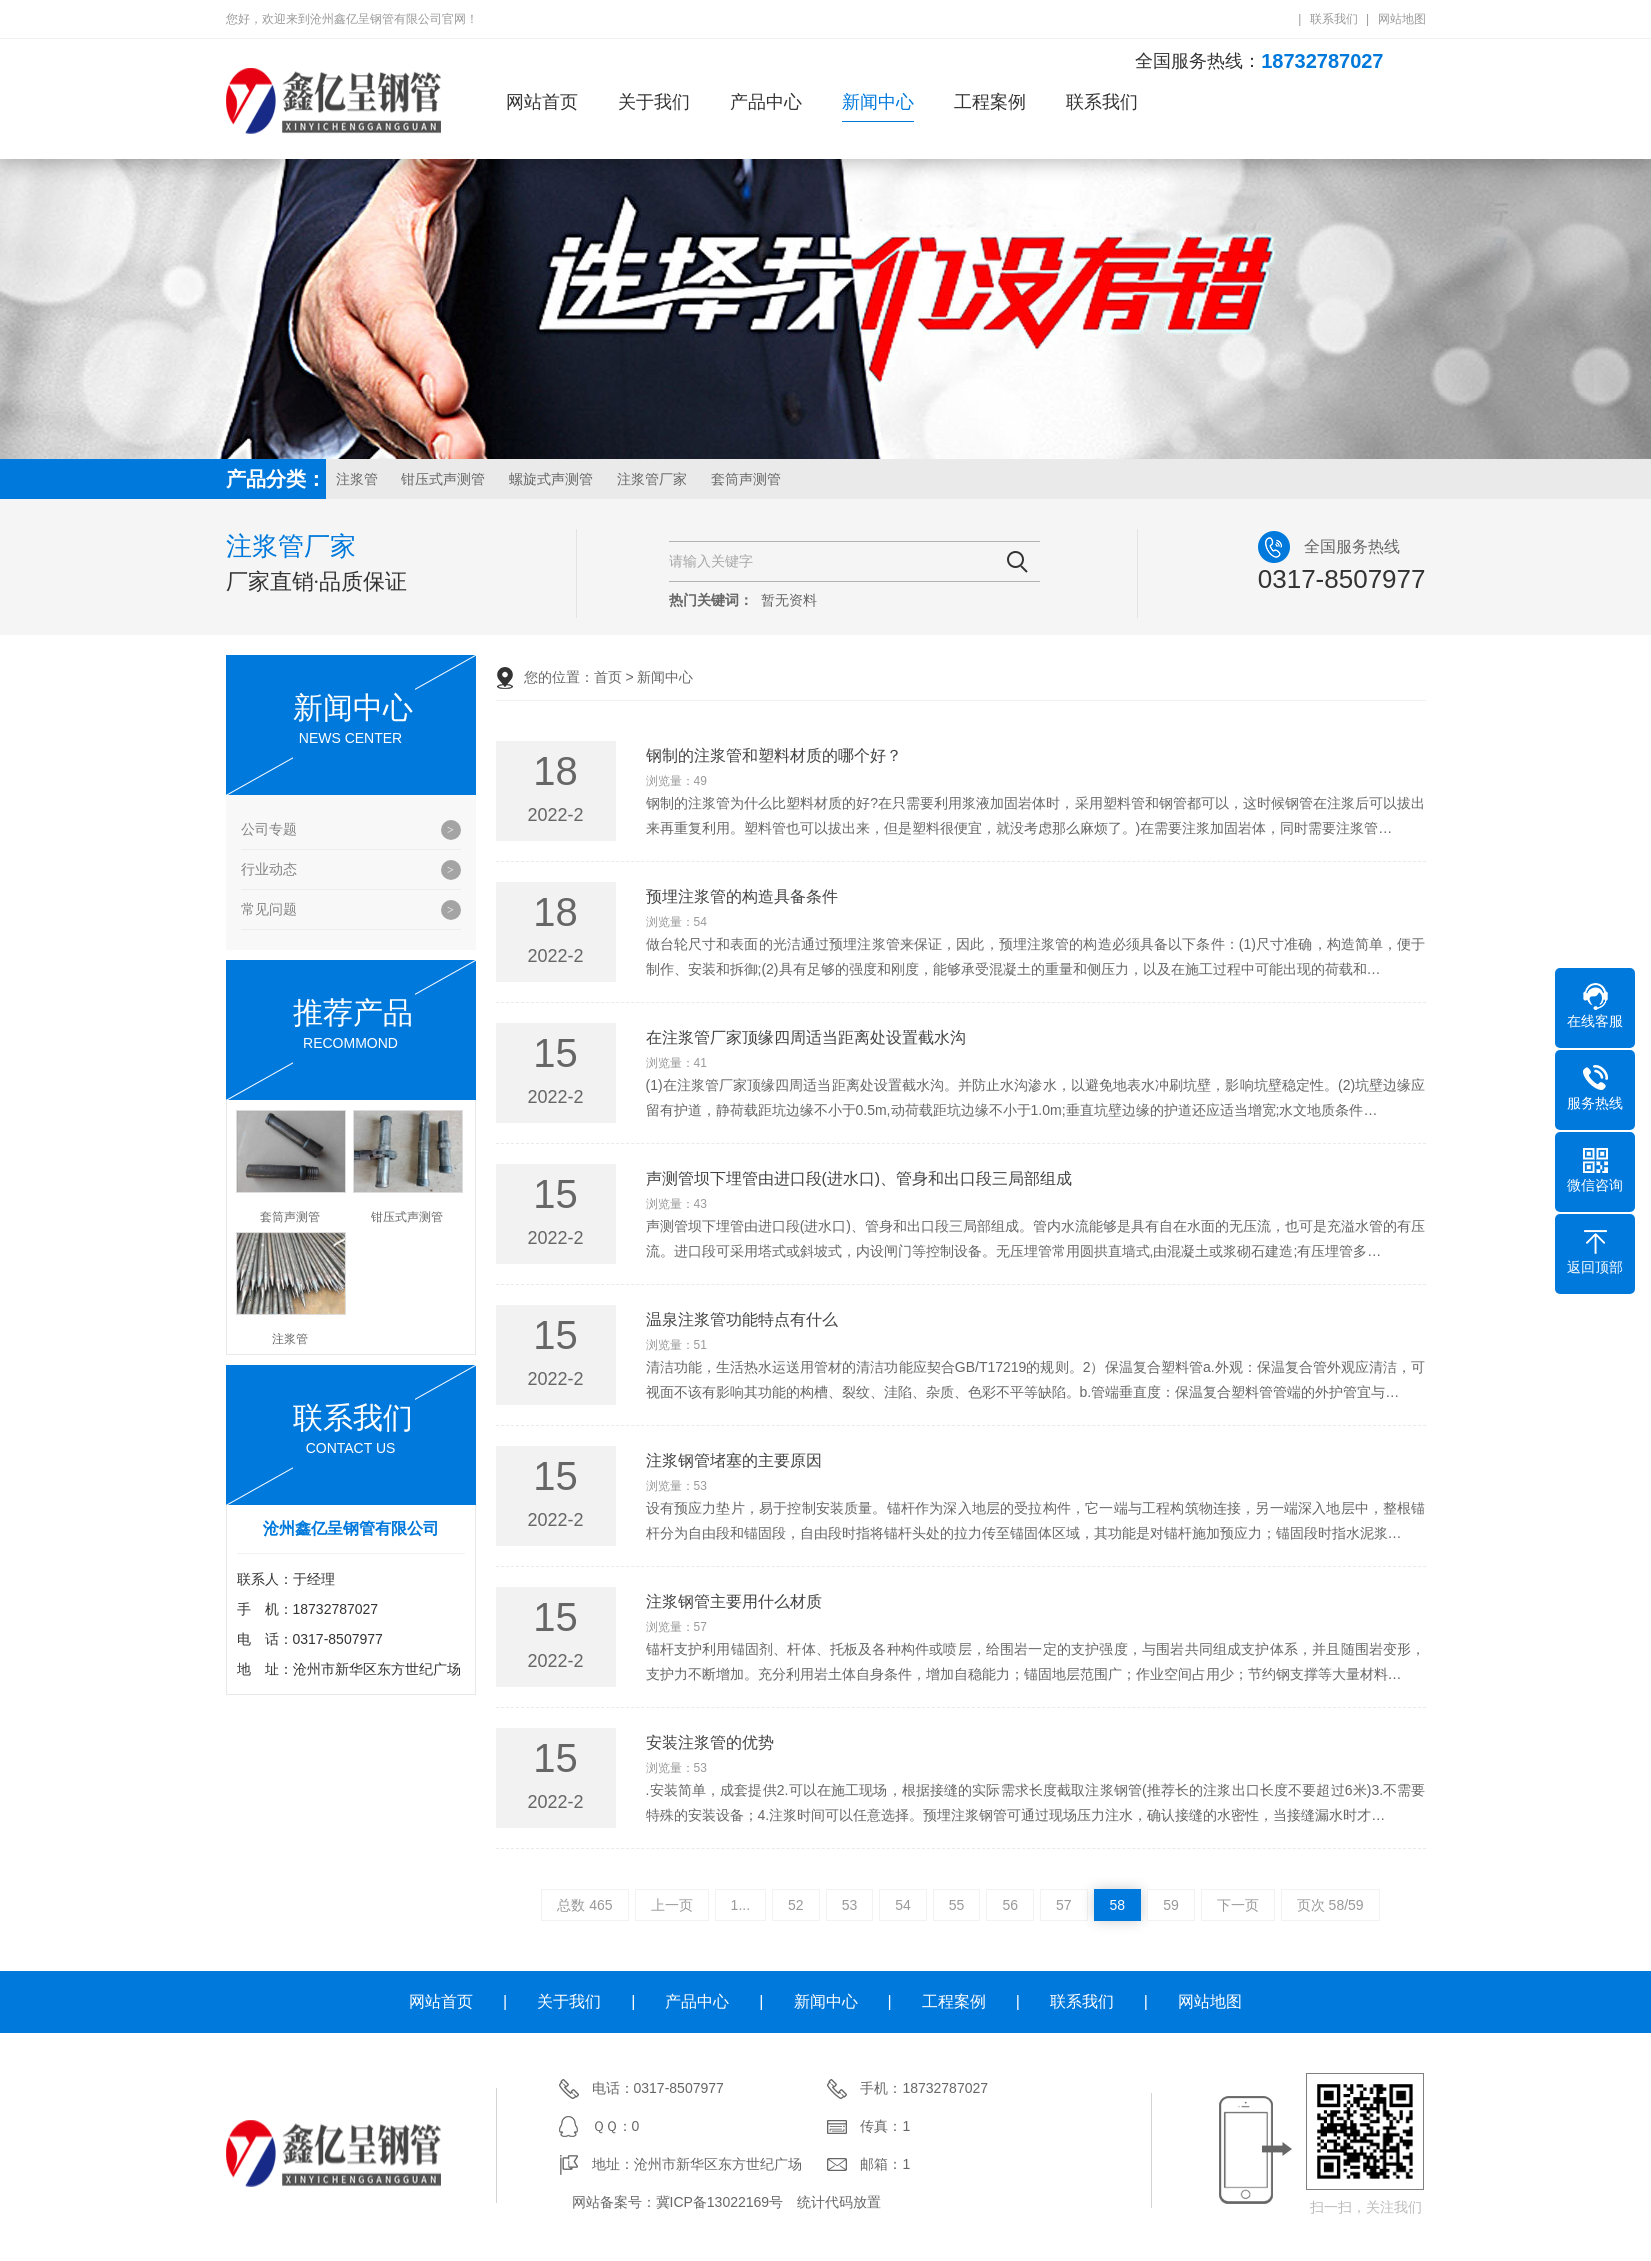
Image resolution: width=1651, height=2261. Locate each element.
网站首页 (542, 102)
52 (796, 1905)
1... (740, 1905)
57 (1064, 1905)
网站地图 (1402, 19)
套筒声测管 (746, 479)
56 (1010, 1905)
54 (903, 1905)
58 (1118, 1905)
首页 (608, 677)
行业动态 (269, 869)
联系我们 (1334, 19)
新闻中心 (878, 102)
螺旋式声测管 (551, 479)
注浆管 (357, 479)
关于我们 (654, 102)
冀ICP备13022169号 (720, 2202)
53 (850, 1905)
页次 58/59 (1330, 1905)
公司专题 (269, 829)
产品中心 (766, 102)
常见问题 (269, 909)
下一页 (1238, 1905)
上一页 (672, 1905)
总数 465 (584, 1905)
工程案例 (990, 102)
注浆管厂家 (652, 479)
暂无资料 (789, 600)
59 (1171, 1905)
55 (957, 1905)
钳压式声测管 (443, 479)
